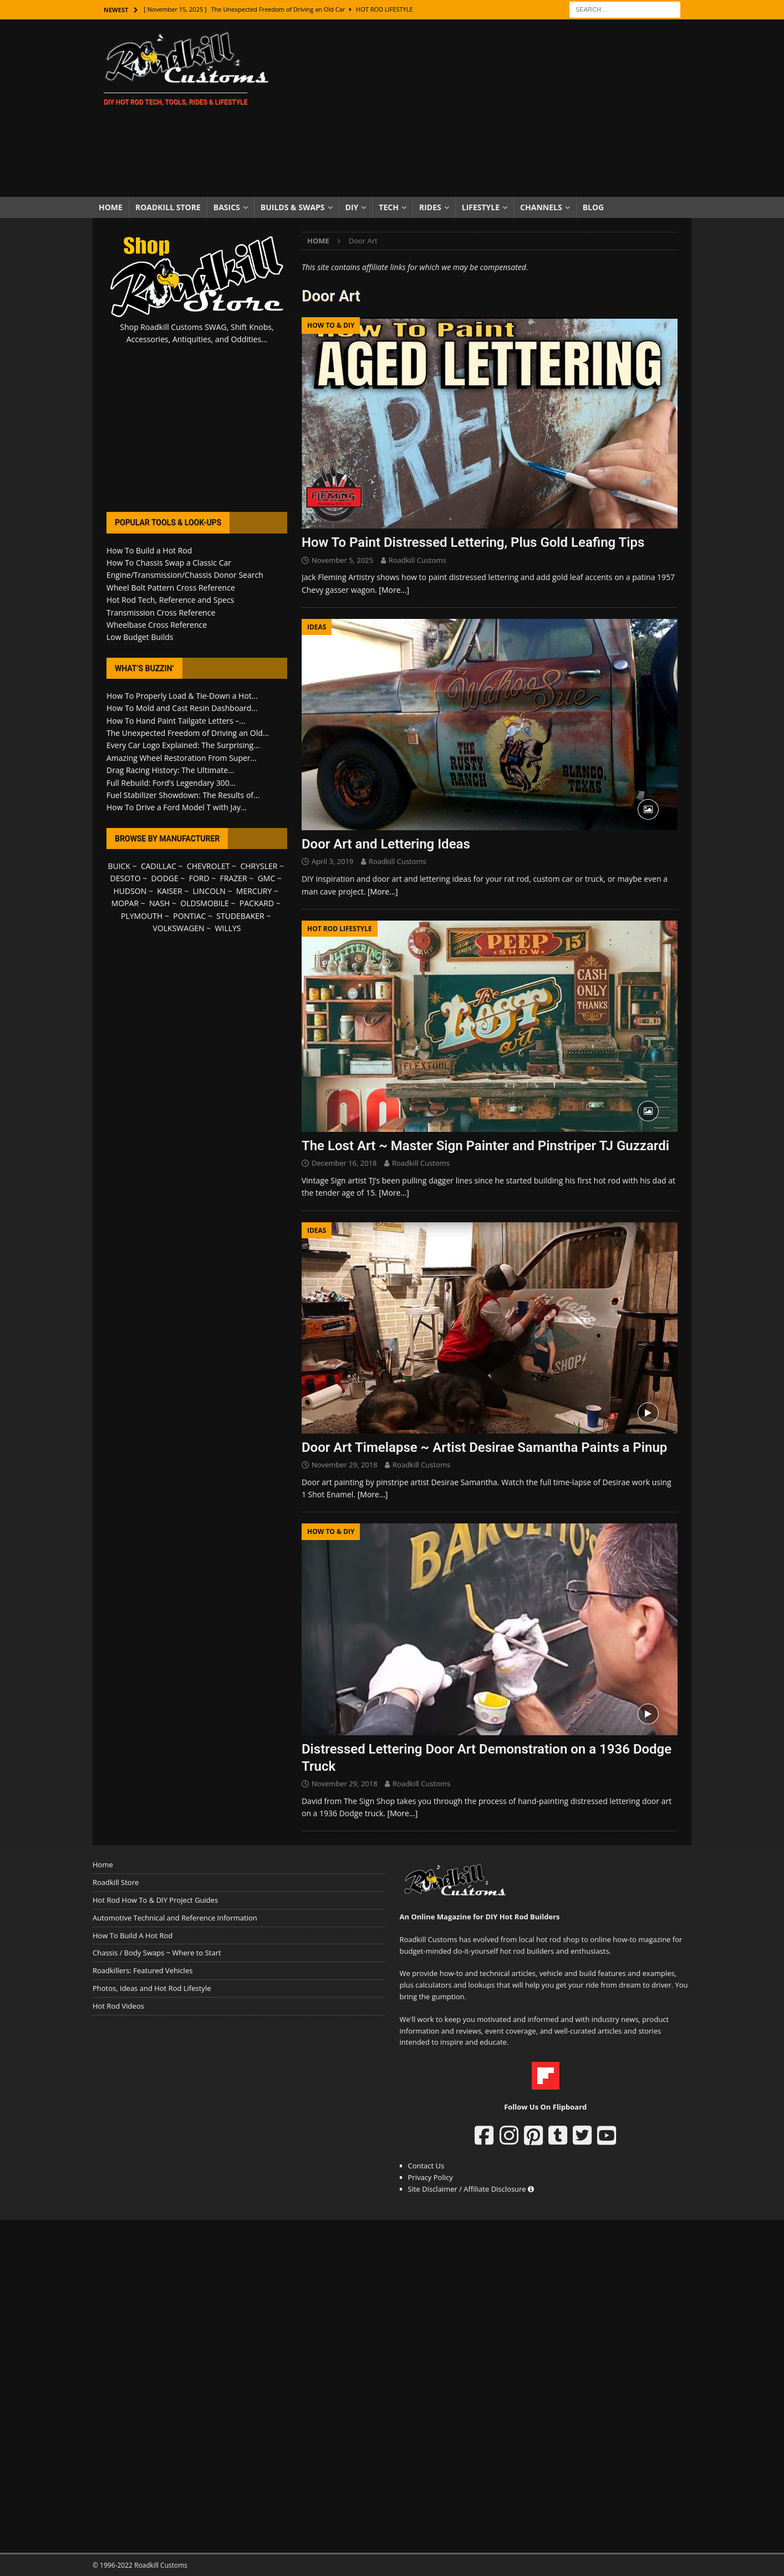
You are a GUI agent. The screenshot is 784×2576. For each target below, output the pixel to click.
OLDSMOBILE (204, 903)
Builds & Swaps (293, 207)
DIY (352, 207)
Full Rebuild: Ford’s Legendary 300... (171, 783)
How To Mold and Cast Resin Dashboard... (181, 708)
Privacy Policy (430, 2177)
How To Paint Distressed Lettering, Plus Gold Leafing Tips (473, 542)
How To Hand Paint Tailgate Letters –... (175, 720)
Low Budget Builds (139, 637)
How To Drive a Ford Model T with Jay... (176, 807)
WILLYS (228, 928)
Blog (593, 207)
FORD (199, 878)
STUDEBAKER (240, 916)
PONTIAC (189, 916)
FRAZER (233, 878)
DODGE (165, 878)
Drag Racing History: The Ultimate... (170, 770)
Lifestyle (481, 207)
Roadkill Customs (417, 560)
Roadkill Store (168, 207)
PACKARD (257, 903)
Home (111, 207)
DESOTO (125, 878)
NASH (159, 903)
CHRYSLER (258, 866)
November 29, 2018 (345, 1465)
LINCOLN (209, 891)
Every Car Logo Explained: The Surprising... (182, 745)
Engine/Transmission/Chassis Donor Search (184, 575)
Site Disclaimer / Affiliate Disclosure (471, 2189)
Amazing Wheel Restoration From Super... (181, 758)
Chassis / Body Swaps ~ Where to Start (157, 1953)
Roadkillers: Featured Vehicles (142, 1970)
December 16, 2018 (344, 1163)
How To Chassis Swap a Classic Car (168, 562)
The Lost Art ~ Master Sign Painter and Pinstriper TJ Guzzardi (485, 1146)
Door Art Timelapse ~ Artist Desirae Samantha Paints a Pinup (484, 1447)
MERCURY (254, 891)
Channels (541, 207)
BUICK (119, 866)
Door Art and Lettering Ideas (386, 844)
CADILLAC (158, 866)
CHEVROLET (208, 866)
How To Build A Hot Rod (132, 1935)
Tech (389, 207)
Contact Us (426, 2166)
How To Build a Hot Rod (149, 550)
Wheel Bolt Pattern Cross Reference (170, 587)
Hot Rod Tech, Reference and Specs (170, 600)
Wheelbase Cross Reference (156, 624)
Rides (430, 207)
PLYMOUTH (141, 916)
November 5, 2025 (342, 560)
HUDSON (129, 891)
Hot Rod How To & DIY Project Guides (155, 1900)
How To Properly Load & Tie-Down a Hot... (182, 695)
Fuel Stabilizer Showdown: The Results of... (182, 795)
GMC (267, 878)
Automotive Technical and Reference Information (175, 1918)
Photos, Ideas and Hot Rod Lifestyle (152, 1988)
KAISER (169, 891)
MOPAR (125, 903)
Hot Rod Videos (118, 2006)
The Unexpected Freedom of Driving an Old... (187, 733)
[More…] (394, 590)
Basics (226, 207)
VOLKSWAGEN (179, 928)
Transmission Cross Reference (160, 612)
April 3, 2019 (332, 861)
